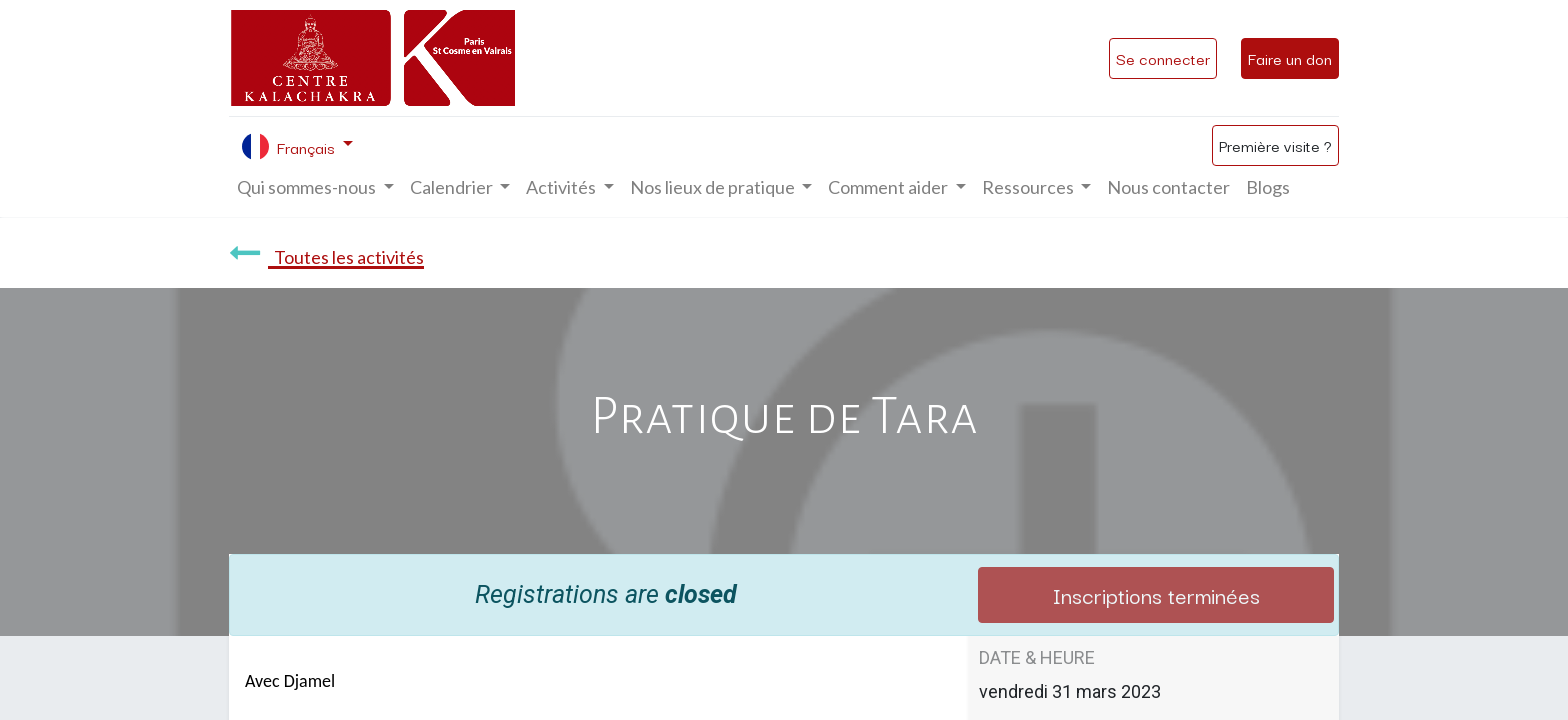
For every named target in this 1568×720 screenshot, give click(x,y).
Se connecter (1163, 58)
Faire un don (1290, 58)
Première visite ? (1275, 145)
